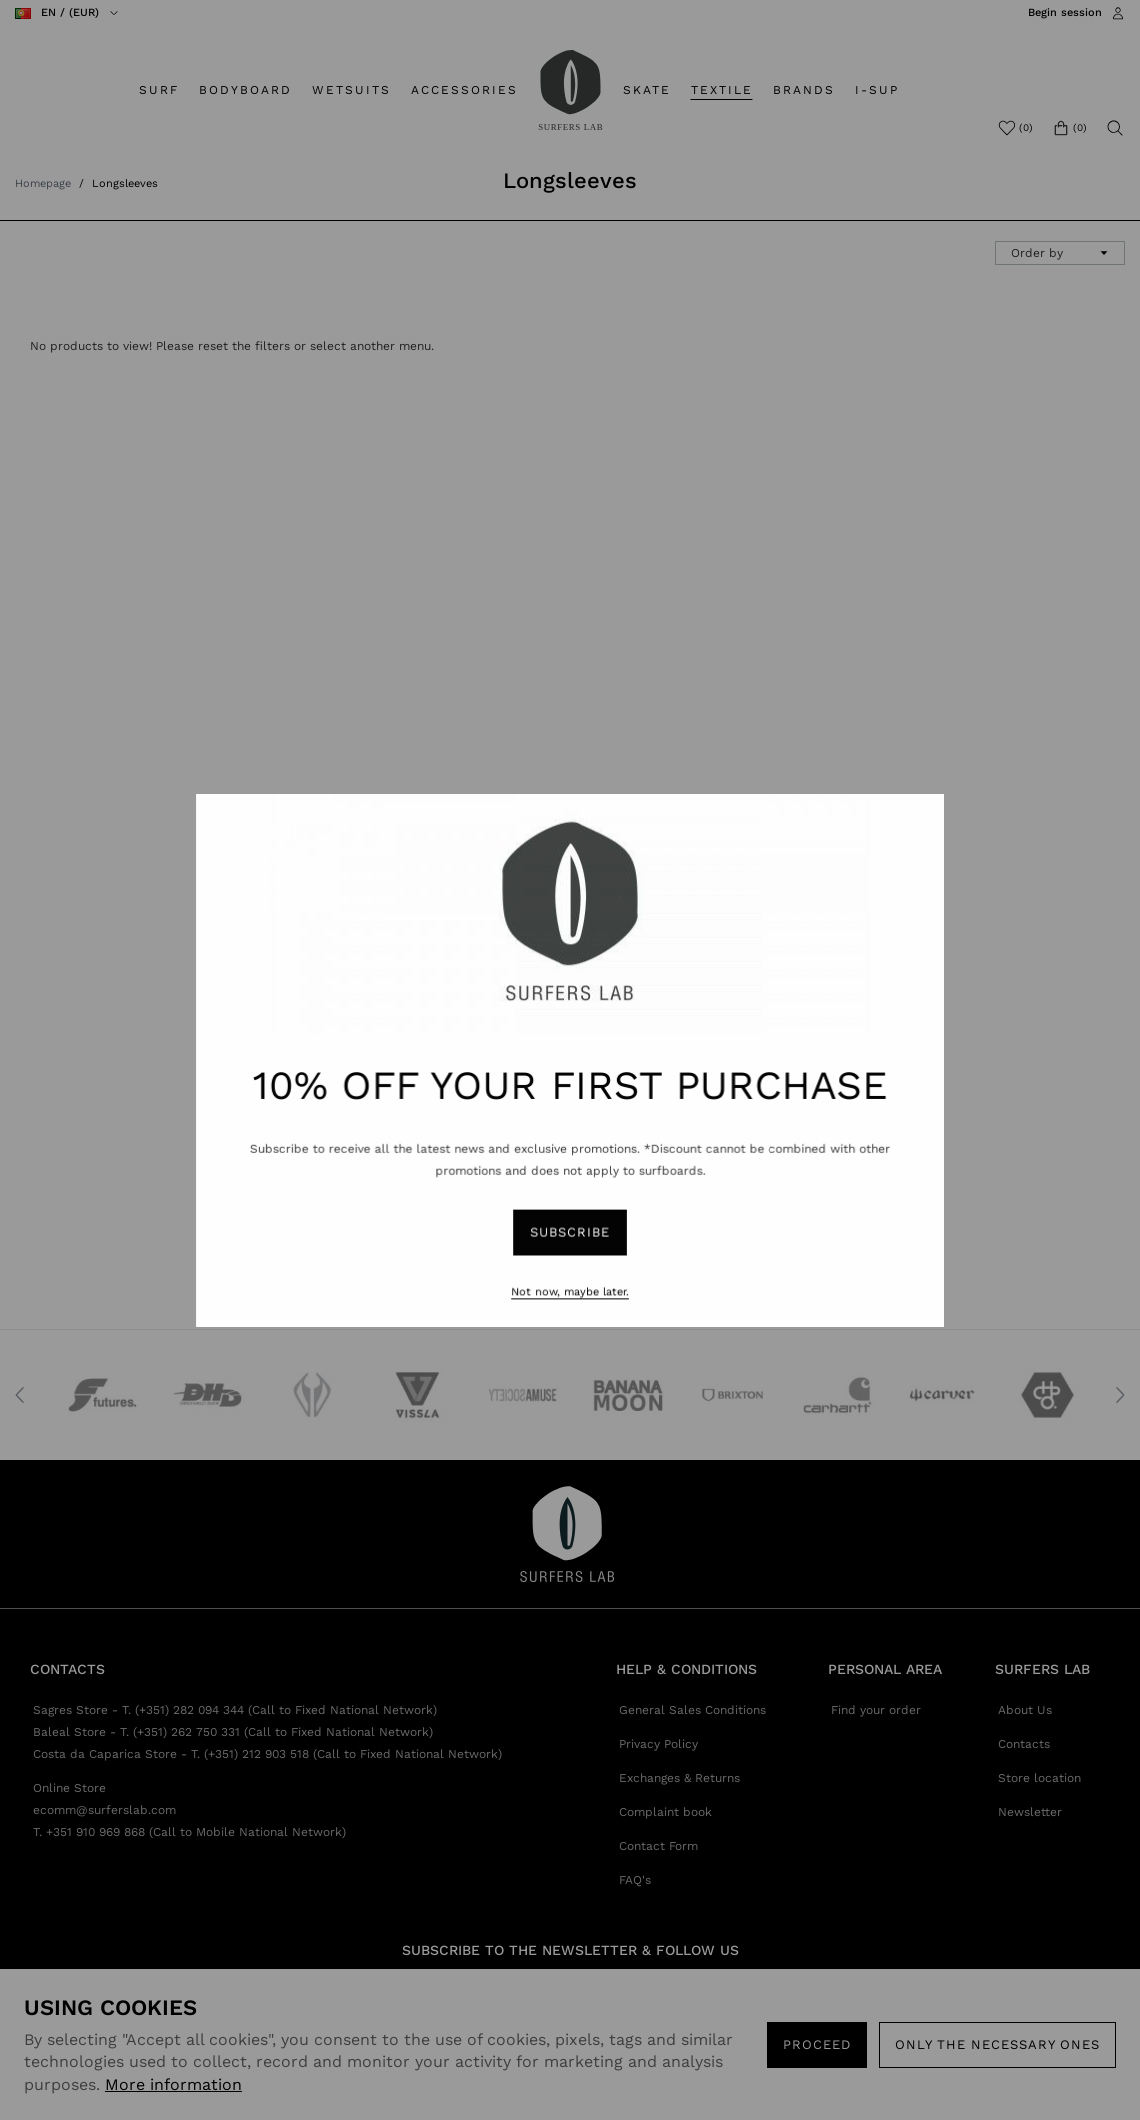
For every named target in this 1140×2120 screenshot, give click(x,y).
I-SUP (877, 90)
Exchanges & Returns (679, 1778)
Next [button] (1120, 1395)
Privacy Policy (658, 1744)
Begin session (1065, 12)
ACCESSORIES (464, 90)
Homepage (43, 183)
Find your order (876, 1710)
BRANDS (804, 90)
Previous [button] (20, 1395)
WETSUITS (351, 90)
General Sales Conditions (692, 1710)
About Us (1025, 1710)
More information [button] (173, 2084)
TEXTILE (722, 90)
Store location (1039, 1778)
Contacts (1024, 1744)
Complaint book (665, 1812)
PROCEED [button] (817, 2044)
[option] (97, 1395)
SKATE (647, 90)
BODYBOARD (245, 90)
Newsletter (1030, 1812)
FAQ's (635, 1880)
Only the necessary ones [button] (997, 2044)
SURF (159, 90)
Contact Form (658, 1846)
